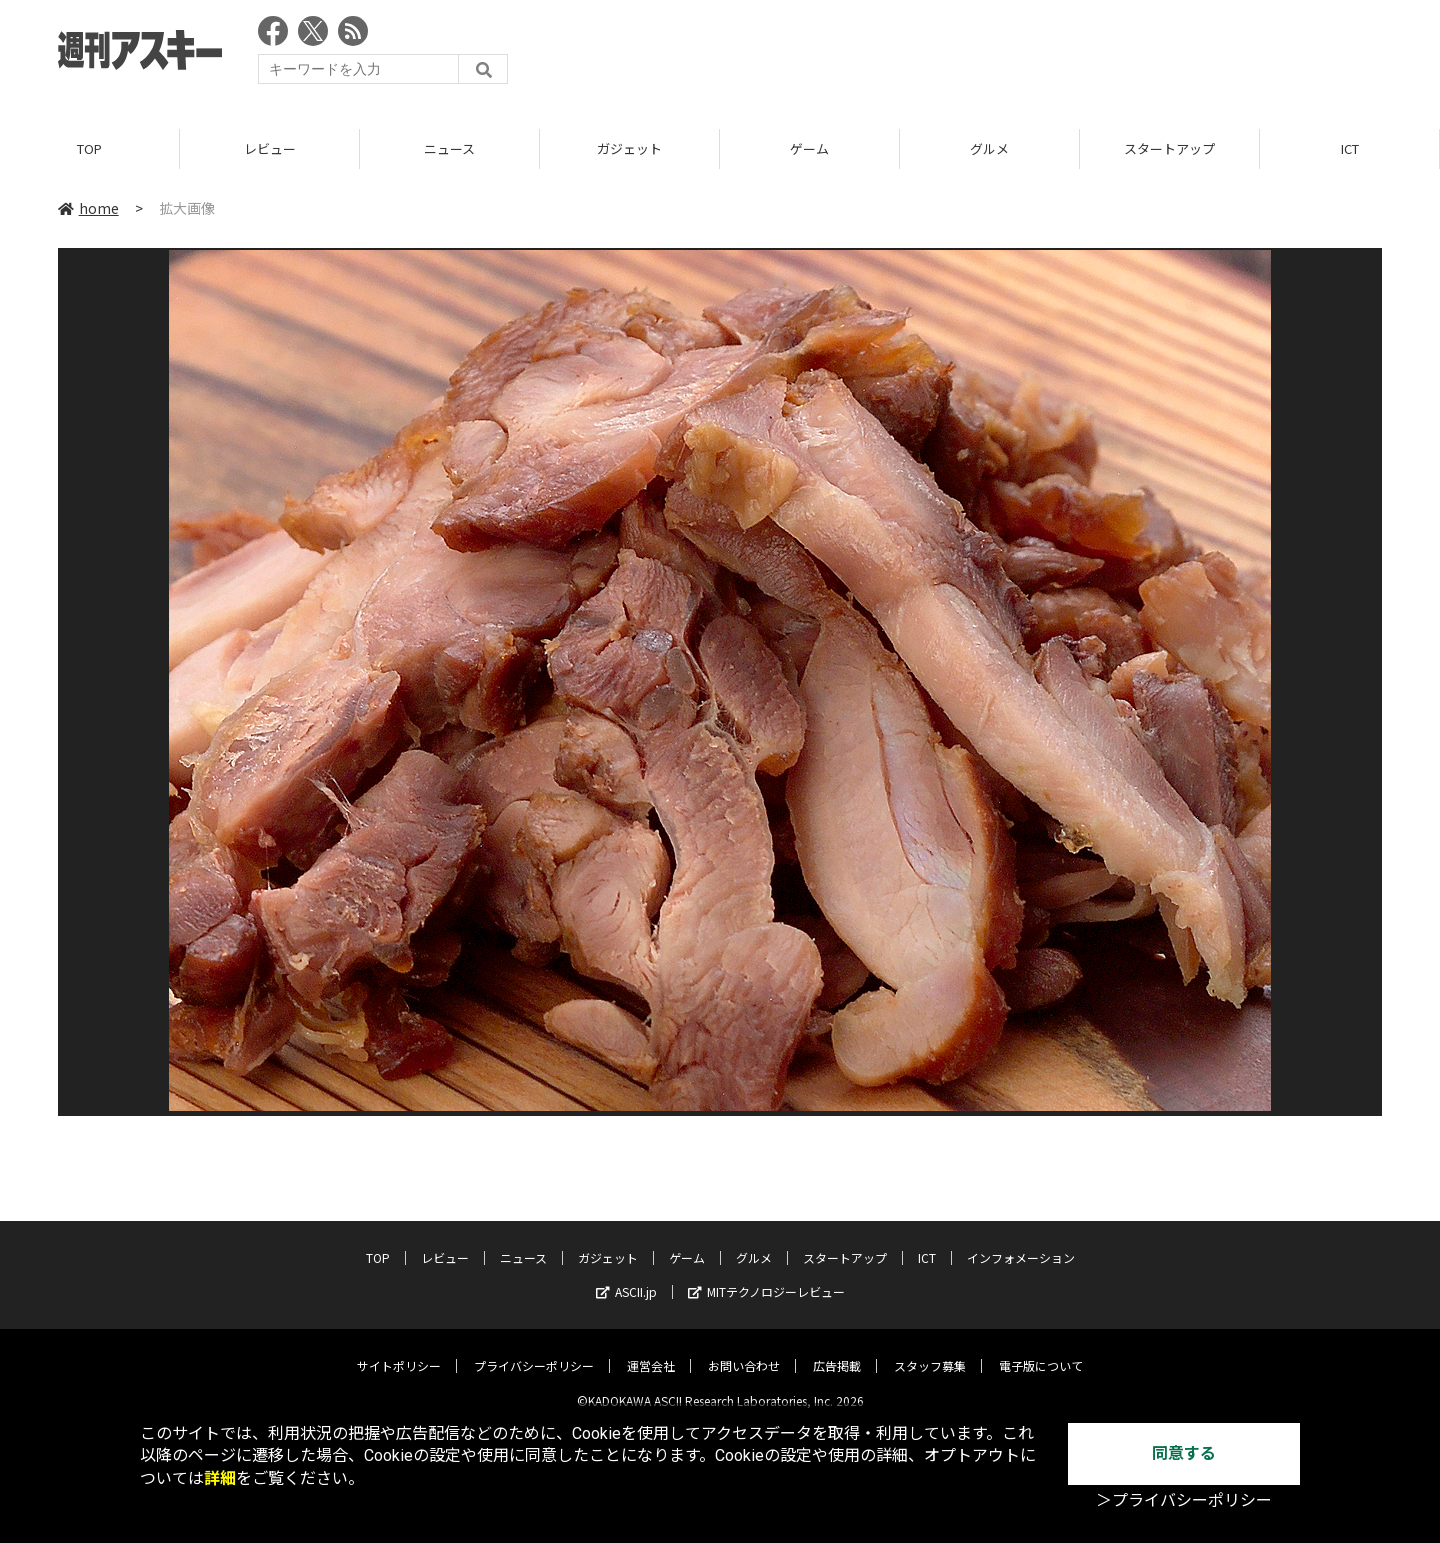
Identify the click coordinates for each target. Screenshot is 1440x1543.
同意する (1184, 1453)
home (88, 209)
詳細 (220, 1478)
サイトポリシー (399, 1350)
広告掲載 (837, 1350)
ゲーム (809, 149)
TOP (89, 149)
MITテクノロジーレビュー (766, 1276)
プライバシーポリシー (534, 1350)
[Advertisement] (1018, 55)
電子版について (1041, 1350)
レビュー (270, 149)
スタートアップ (1169, 149)
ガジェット (629, 149)
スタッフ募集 (930, 1350)
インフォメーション (1021, 1242)
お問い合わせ (744, 1350)
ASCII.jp (626, 1276)
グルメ (989, 149)
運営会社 (651, 1350)
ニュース (449, 149)
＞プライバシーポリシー (1184, 1500)
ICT (1350, 149)
